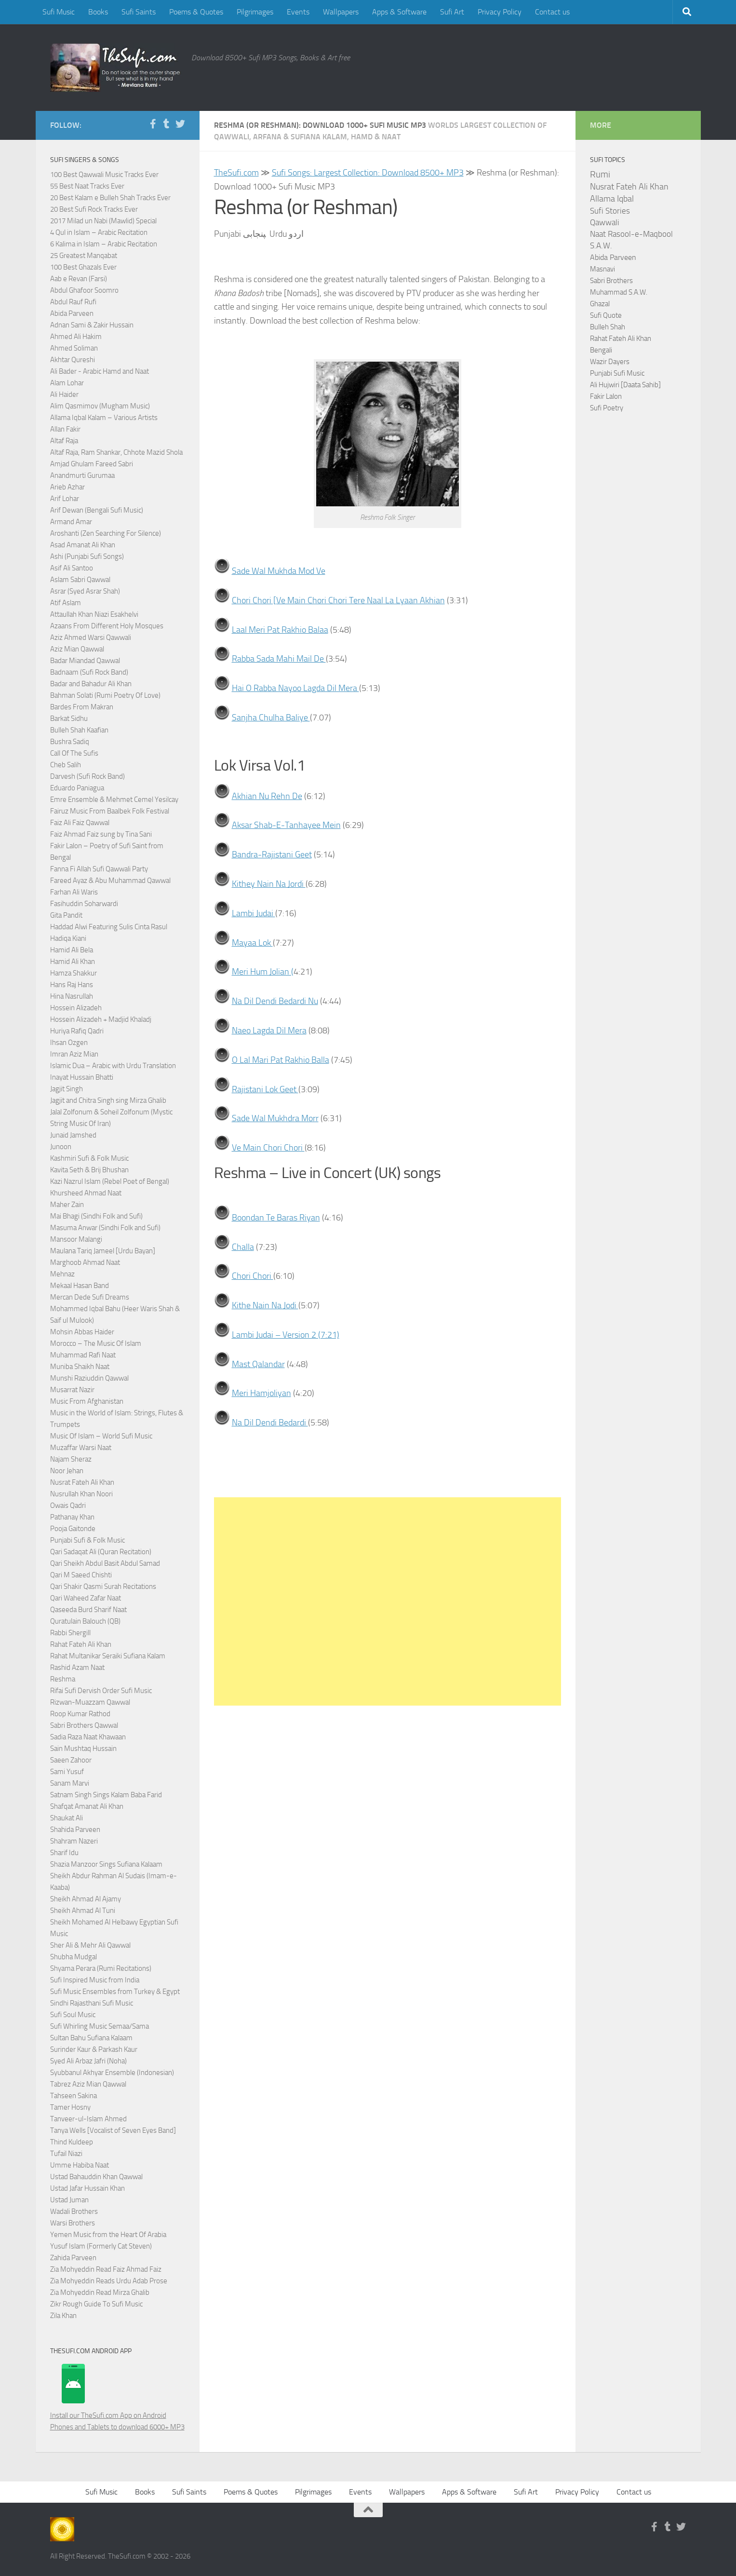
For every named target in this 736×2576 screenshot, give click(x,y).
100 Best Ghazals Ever (83, 267)
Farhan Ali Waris (74, 892)
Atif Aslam (65, 602)
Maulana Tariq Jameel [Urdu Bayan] (102, 1251)
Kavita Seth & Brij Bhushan (89, 1170)
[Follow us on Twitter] (180, 124)
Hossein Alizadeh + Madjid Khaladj (100, 1019)
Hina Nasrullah (71, 996)
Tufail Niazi (66, 2153)
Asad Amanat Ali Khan (82, 545)
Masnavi (602, 269)
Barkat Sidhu (69, 718)
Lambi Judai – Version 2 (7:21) (285, 1334)
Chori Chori (252, 1276)
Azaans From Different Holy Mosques (106, 626)
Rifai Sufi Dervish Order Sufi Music (101, 1690)
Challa (243, 1247)
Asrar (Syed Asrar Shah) (85, 591)
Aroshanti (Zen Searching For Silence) (105, 533)
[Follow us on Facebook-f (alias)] (153, 124)
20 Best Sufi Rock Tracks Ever (94, 209)
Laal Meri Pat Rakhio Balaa (280, 629)
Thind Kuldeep (71, 2142)
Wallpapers (341, 11)
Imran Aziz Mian (74, 1054)
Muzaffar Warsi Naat (80, 1447)
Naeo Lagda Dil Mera (269, 1030)
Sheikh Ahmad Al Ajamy (85, 1899)
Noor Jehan (66, 1470)
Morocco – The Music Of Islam (95, 1343)
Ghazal (600, 303)
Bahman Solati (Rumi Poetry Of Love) (105, 695)
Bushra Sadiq (69, 741)
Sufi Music (58, 11)
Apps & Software (399, 11)
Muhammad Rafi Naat (83, 1355)
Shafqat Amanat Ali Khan (86, 1806)
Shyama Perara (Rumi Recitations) (100, 1968)
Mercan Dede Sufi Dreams (89, 1297)
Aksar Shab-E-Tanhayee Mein (286, 825)
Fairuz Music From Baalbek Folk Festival (109, 811)
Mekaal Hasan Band (79, 1285)
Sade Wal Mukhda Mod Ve (278, 571)
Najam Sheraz (71, 1459)
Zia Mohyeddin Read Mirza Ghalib (99, 2292)
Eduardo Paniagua (77, 788)
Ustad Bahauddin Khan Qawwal (96, 2176)
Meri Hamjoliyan (261, 1393)
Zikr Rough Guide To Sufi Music (96, 2304)
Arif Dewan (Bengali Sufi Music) (96, 510)
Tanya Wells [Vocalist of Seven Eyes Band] (113, 2130)
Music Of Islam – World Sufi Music (101, 1436)
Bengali (601, 350)
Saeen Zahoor (71, 1760)
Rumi (600, 174)
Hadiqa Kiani (68, 938)
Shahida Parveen (75, 1829)
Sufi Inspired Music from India (94, 1980)
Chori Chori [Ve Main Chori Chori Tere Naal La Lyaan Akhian (338, 600)
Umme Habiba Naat (79, 2165)
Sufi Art (452, 11)
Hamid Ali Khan (72, 961)
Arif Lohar (64, 498)
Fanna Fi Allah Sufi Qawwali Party (99, 869)
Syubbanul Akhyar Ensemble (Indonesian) (112, 2072)
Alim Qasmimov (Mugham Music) (100, 406)
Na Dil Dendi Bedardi (270, 1422)
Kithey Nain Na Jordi (269, 884)
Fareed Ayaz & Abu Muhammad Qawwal (110, 880)
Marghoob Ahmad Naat (85, 1262)
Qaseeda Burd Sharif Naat (88, 1609)
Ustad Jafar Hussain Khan (87, 2188)
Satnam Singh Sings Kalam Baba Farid (106, 1794)
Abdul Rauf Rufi (73, 302)
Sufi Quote (606, 315)
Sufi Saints (138, 11)
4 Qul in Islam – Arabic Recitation (98, 232)
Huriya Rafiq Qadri (77, 1031)
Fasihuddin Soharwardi (84, 903)
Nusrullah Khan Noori (81, 1494)
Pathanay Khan (72, 1517)
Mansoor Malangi (76, 1239)
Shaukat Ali (66, 1818)
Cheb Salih (65, 764)
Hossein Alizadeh (76, 1007)
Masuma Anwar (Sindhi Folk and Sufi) (105, 1227)
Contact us (552, 11)
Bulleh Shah (607, 327)
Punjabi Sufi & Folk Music (87, 1540)
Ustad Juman (69, 2200)
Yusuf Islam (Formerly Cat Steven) (101, 2246)
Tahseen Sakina (73, 2095)
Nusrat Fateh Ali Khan (82, 1482)
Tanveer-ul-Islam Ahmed (88, 2119)
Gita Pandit (66, 915)
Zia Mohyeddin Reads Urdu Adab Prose (108, 2281)
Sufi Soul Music (72, 2014)
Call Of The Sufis (74, 753)
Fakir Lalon (606, 396)
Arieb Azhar (67, 487)
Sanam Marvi (69, 1783)
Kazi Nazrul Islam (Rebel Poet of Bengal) (109, 1181)
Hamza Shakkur (73, 973)
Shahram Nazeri (74, 1841)
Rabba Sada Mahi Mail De (279, 658)
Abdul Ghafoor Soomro (84, 290)
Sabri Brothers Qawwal (84, 1725)
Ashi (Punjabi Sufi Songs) (87, 556)
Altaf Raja (64, 440)
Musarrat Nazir (72, 1389)
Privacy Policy (500, 11)
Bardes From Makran (81, 707)
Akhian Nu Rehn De (267, 796)
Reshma (62, 1679)
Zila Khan (63, 2315)
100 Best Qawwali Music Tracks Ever (104, 174)
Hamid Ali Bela (71, 950)
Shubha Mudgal (73, 1956)
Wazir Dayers (609, 361)
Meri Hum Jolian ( (263, 971)
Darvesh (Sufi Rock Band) (87, 776)
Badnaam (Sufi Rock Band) (89, 672)
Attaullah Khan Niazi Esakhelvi (94, 614)
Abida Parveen (72, 313)
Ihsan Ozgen (69, 1042)
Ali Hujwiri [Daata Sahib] (625, 384)
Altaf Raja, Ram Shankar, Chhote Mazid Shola (116, 452)
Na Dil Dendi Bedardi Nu (275, 1001)
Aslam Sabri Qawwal (80, 579)
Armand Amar (71, 521)
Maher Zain (67, 1204)
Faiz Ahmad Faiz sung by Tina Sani (101, 834)
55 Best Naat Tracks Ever (87, 186)
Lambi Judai (253, 913)
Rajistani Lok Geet (265, 1089)
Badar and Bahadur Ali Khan (91, 683)
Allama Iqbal (612, 198)
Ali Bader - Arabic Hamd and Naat (99, 371)
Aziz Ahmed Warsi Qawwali (90, 637)
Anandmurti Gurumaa (82, 475)
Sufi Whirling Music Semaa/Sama (99, 2026)
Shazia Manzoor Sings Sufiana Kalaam (106, 1864)
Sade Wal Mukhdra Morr (275, 1118)
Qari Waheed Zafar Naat (85, 1598)
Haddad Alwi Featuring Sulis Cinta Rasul (108, 926)
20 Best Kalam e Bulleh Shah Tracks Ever (110, 197)
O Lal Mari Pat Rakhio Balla (280, 1060)
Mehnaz (62, 1274)
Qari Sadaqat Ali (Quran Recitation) (100, 1551)
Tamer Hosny (70, 2107)
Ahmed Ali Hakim (76, 336)
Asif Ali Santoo (71, 568)
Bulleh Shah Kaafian (79, 730)
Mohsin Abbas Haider (82, 1332)
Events (298, 11)
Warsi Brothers (72, 2223)
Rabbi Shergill (70, 1632)
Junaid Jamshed (73, 1135)
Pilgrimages (255, 11)
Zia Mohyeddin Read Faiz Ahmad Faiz (105, 2269)
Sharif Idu (64, 1852)
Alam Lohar (67, 383)
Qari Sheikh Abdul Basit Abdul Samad (105, 1563)
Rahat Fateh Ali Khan (80, 1644)
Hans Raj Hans (71, 984)
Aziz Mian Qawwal (77, 649)
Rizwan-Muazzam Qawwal (91, 1702)
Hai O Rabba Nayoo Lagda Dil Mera (295, 688)
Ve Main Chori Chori (268, 1147)
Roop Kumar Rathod (80, 1713)
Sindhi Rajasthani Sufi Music (91, 2003)
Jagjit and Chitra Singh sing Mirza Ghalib (108, 1100)
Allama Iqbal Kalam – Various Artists (104, 417)
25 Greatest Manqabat (83, 255)
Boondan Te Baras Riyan (276, 1217)
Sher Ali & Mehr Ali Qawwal (90, 1945)
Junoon (60, 1146)
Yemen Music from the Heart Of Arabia (108, 2234)
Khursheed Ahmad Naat (85, 1193)
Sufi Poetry (606, 408)
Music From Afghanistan (86, 1401)
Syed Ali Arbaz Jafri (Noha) (88, 2061)
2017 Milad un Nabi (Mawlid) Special (103, 221)
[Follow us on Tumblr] (167, 124)
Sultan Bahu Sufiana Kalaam (91, 2038)
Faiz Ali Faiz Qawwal (79, 822)
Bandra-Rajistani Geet (272, 854)
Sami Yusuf (67, 1771)
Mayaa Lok (252, 942)
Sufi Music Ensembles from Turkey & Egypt (115, 1991)
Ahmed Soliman (74, 348)
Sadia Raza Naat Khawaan (88, 1737)
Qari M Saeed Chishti (81, 1575)
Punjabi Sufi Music (617, 373)
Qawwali (604, 222)
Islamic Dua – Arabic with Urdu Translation (113, 1065)
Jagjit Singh (66, 1089)
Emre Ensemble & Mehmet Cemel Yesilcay (114, 799)
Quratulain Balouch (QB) (85, 1621)
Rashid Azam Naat (77, 1667)
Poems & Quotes (196, 11)
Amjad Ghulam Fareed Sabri (91, 464)
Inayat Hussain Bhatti (81, 1077)
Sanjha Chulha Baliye (271, 717)
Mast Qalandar (258, 1364)
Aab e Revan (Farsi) (78, 278)
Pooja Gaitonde (72, 1528)
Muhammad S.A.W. (618, 292)
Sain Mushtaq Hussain (83, 1748)
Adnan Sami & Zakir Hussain (92, 325)
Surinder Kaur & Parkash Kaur (93, 2049)
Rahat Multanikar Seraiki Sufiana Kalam (107, 1656)
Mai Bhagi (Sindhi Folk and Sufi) (96, 1216)
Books (98, 11)
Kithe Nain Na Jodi (265, 1305)
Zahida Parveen (73, 2257)
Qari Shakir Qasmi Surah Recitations (103, 1586)
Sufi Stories (610, 211)
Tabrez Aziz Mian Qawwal (88, 2084)
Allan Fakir (65, 429)
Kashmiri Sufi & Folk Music (89, 1158)
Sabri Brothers (611, 280)
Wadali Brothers (74, 2211)
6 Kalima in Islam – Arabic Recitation (103, 244)
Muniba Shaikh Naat (79, 1366)
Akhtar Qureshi (72, 359)
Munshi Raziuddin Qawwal (89, 1378)
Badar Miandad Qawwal (85, 660)
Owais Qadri (68, 1505)
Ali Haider (64, 394)
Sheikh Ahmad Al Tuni (82, 1910)
